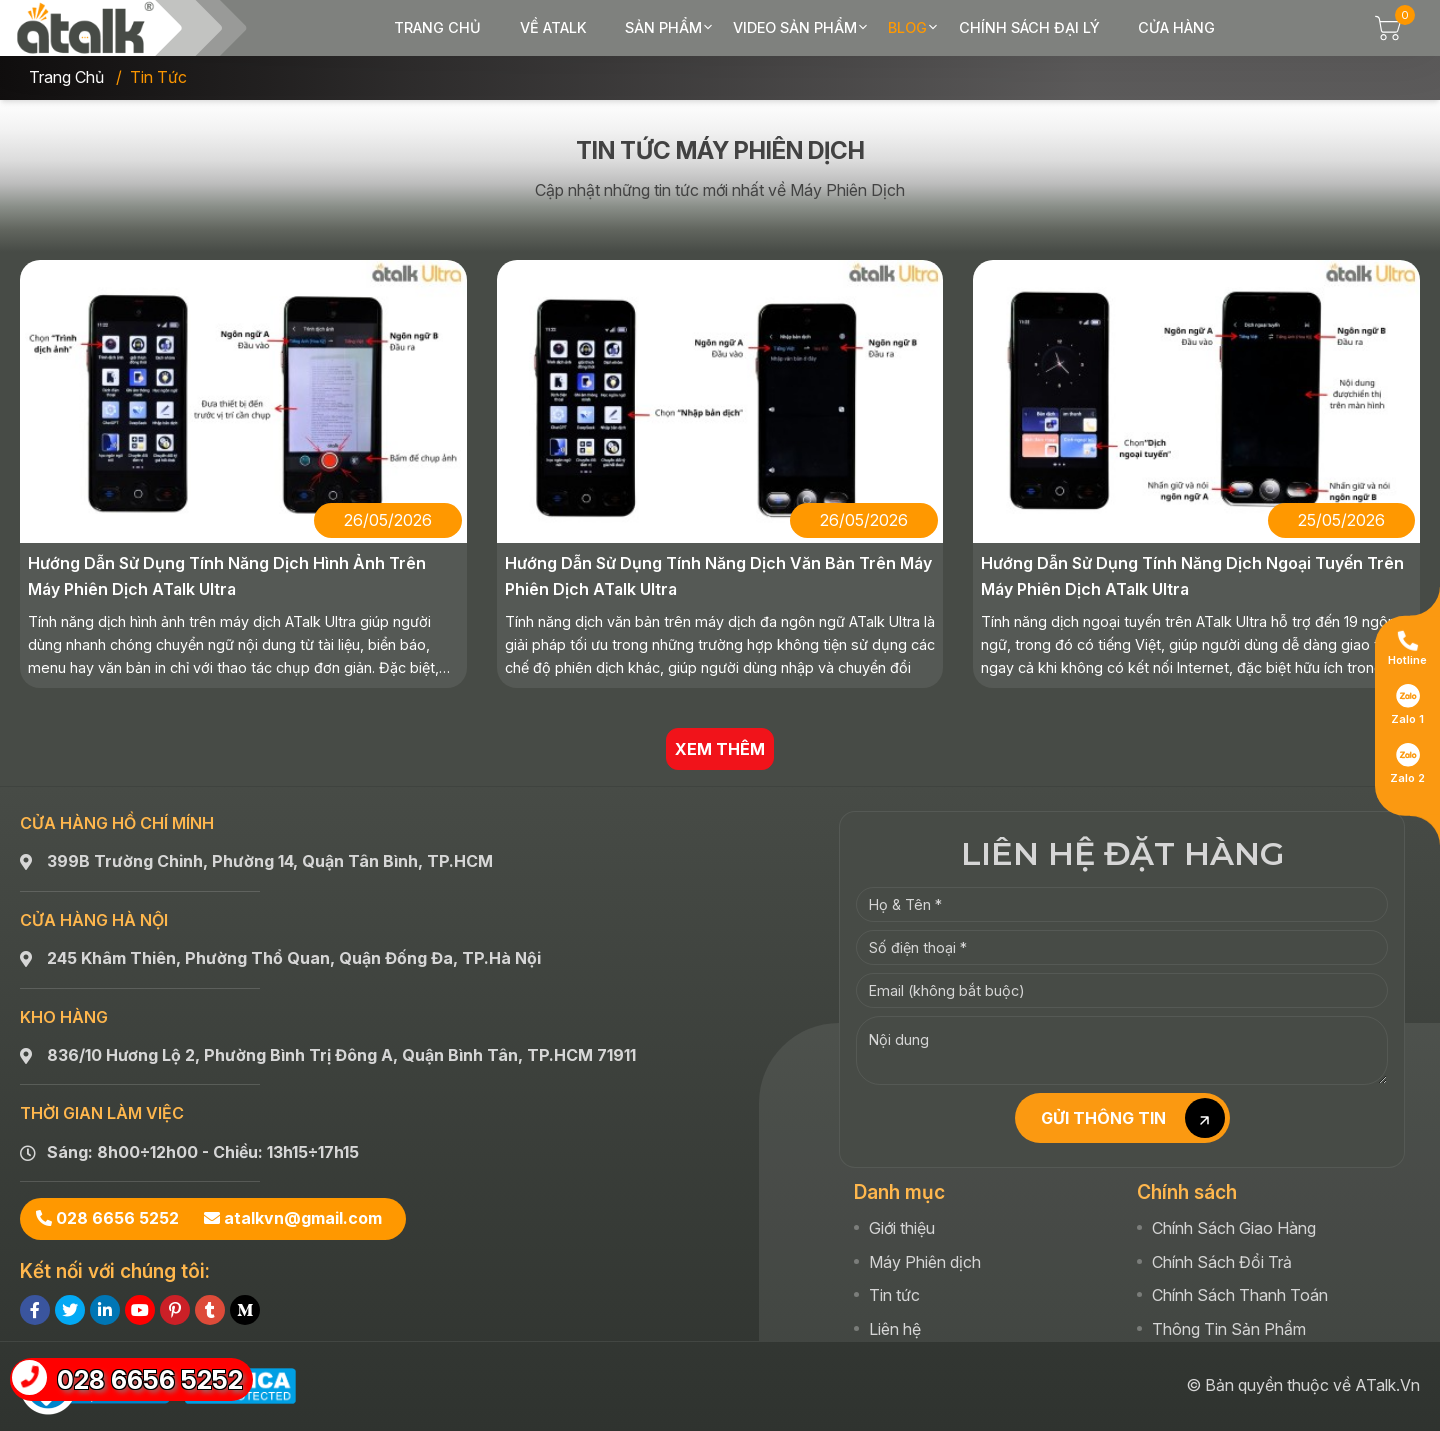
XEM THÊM (720, 749)
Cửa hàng (1176, 27)
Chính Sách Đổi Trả (1222, 1262)
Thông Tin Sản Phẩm (1229, 1329)
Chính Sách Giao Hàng (1234, 1228)
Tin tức (894, 1295)
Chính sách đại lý (1029, 27)
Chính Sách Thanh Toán (1240, 1295)
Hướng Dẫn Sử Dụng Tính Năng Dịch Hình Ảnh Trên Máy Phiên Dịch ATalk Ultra (227, 576)
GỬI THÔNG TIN (1133, 1118)
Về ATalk (553, 27)
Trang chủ (437, 27)
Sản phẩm (663, 27)
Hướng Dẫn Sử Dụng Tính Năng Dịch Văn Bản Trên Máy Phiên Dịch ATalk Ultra (718, 576)
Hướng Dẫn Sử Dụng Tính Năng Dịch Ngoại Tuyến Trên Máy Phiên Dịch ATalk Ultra (1192, 576)
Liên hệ (895, 1329)
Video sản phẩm (795, 27)
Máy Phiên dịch (925, 1262)
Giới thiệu (902, 1228)
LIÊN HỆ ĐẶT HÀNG (1122, 853)
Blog (907, 27)
